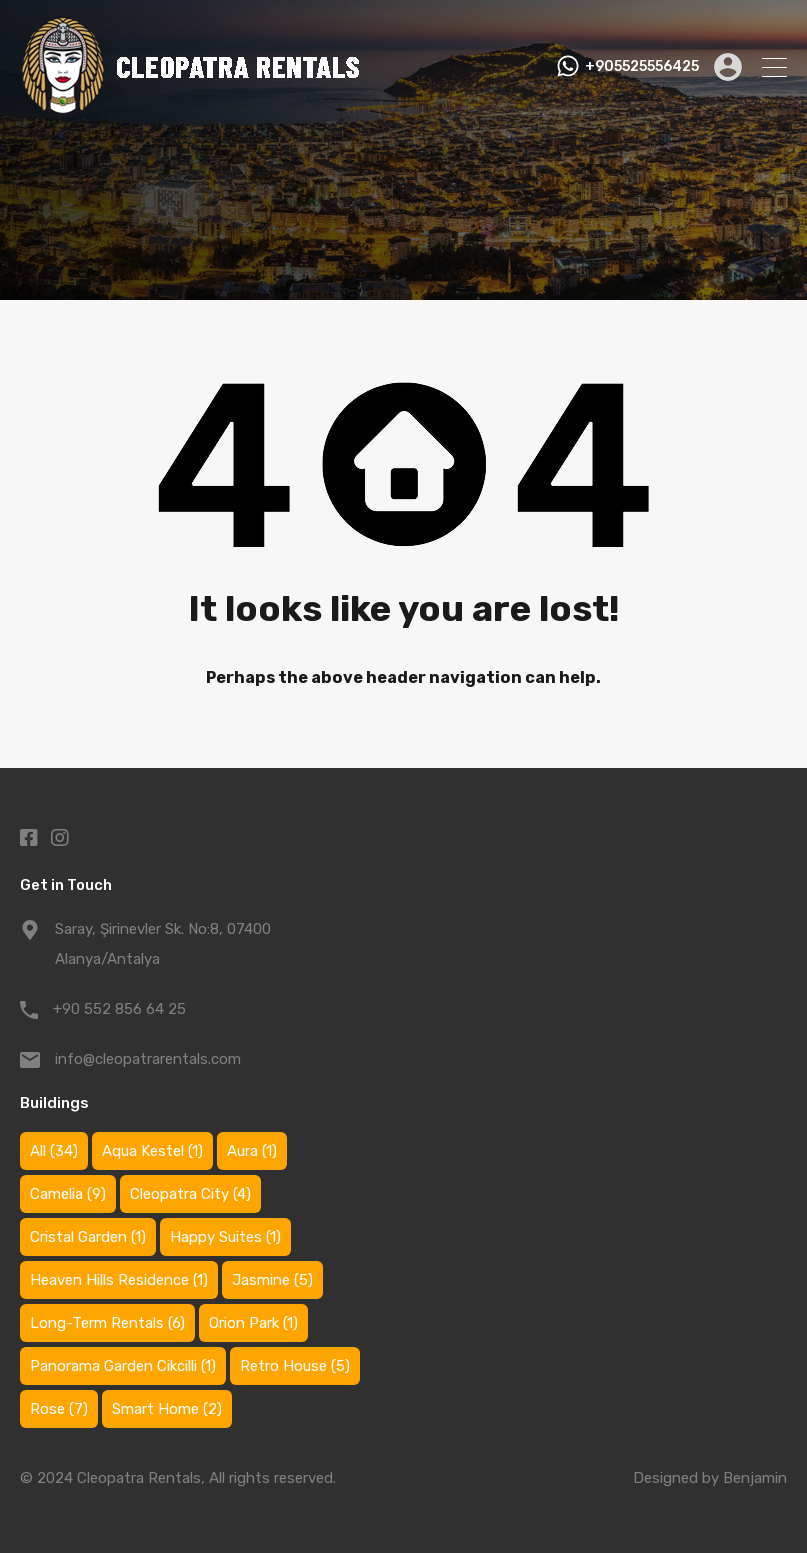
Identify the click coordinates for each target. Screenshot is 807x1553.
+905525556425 (642, 67)
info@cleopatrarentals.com (148, 1059)
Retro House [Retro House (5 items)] (295, 1366)
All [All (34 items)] (54, 1151)
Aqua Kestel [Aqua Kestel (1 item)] (152, 1151)
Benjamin (755, 1478)
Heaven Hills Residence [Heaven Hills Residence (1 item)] (119, 1280)
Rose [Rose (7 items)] (59, 1409)
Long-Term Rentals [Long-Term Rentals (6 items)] (107, 1323)
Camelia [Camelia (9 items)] (68, 1194)
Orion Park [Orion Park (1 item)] (253, 1323)
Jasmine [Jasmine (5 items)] (272, 1280)
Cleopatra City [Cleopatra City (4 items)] (190, 1194)
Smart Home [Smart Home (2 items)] (167, 1409)
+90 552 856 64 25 (119, 1009)
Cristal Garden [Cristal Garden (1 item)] (88, 1237)
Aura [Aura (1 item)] (252, 1151)
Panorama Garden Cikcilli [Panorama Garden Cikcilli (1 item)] (123, 1366)
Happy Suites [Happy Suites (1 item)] (225, 1237)
